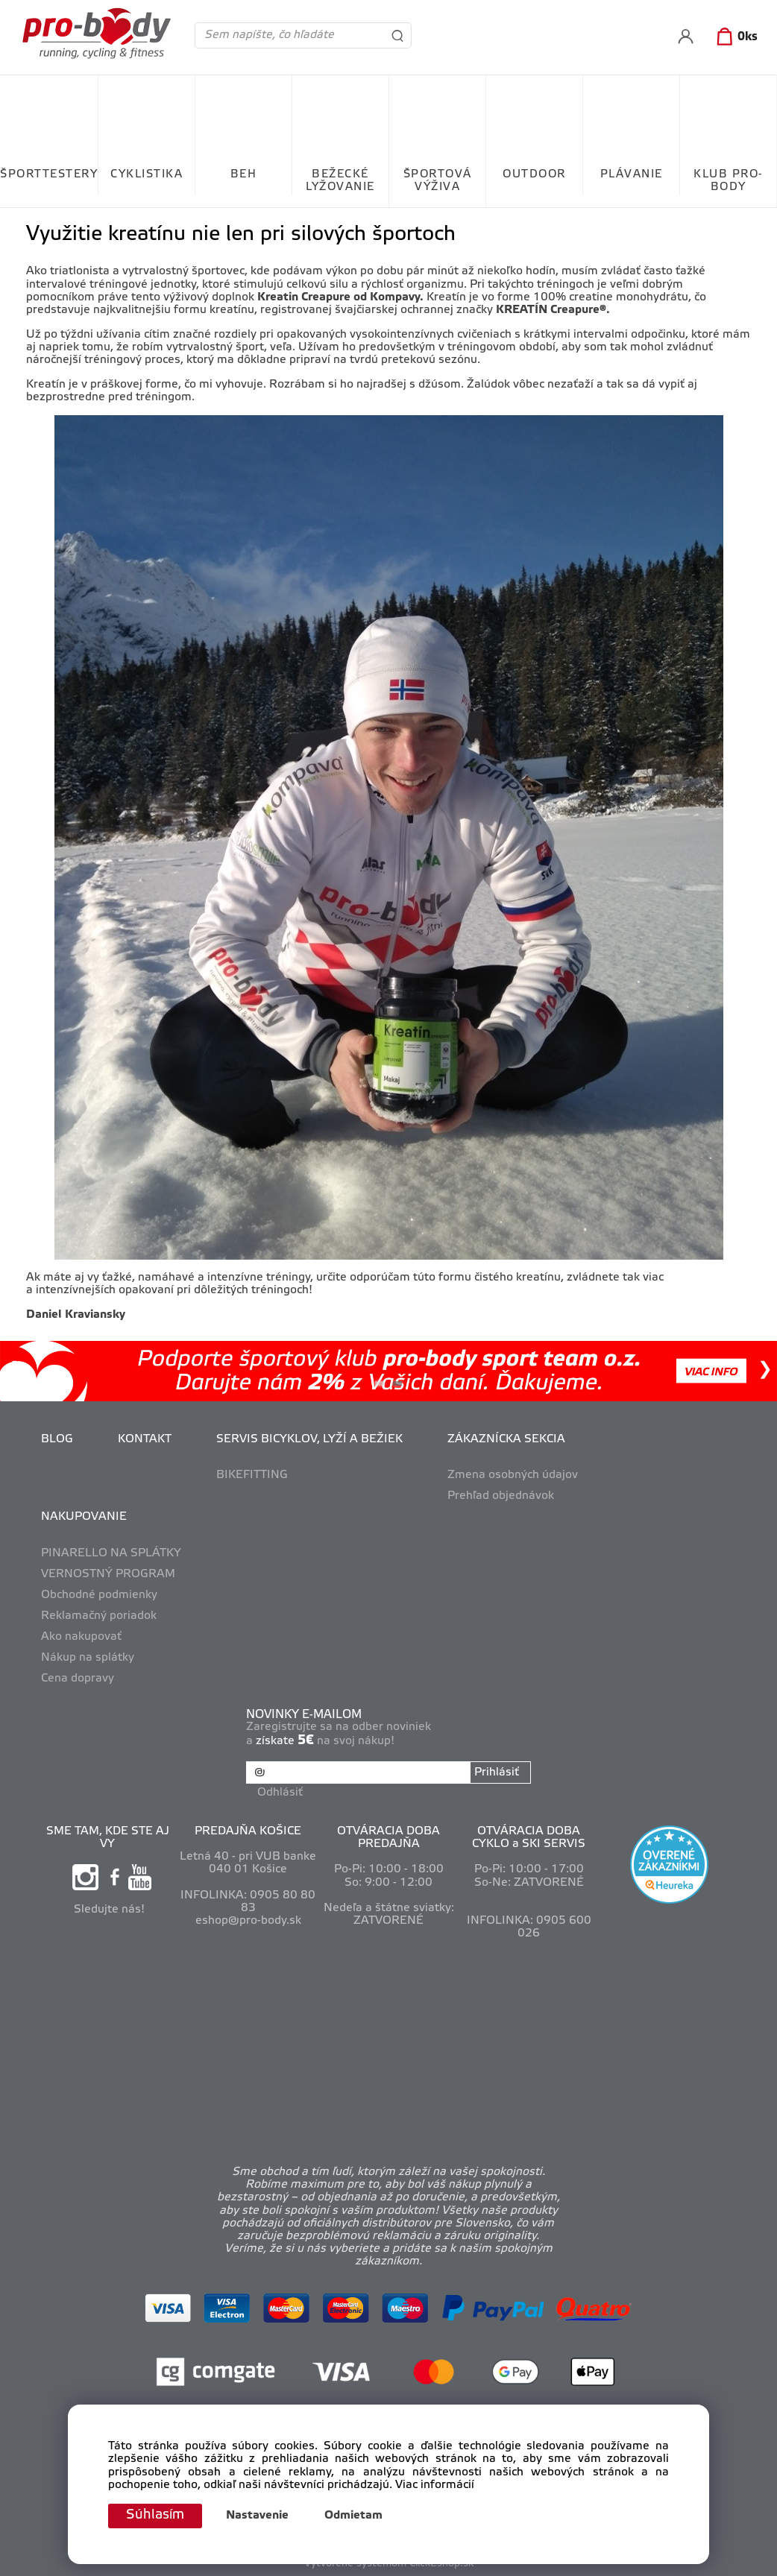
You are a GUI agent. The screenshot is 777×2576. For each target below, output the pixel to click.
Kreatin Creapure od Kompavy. (340, 297)
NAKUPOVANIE (84, 1517)
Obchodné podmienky (99, 1595)
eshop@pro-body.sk (248, 1921)
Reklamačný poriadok (99, 1616)
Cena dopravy (77, 1678)
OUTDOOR (534, 174)
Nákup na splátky (87, 1657)
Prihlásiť (496, 1772)
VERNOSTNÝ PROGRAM (108, 1574)
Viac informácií (434, 2485)
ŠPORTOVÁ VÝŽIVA (437, 180)
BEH (243, 174)
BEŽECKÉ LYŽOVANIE (340, 180)
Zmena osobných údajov (512, 1475)
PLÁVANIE (631, 174)
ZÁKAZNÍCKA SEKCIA (506, 1439)
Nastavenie (257, 2516)
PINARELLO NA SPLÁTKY (111, 1553)
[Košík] (734, 37)
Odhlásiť (280, 1792)
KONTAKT (145, 1439)
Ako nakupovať (81, 1637)
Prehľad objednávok (500, 1496)
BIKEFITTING (252, 1475)
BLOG (57, 1439)
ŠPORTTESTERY (49, 174)
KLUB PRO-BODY (728, 180)
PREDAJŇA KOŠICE (248, 1831)
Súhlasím (155, 2515)
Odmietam (353, 2516)
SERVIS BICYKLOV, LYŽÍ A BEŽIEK (309, 1439)
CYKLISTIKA (146, 174)
